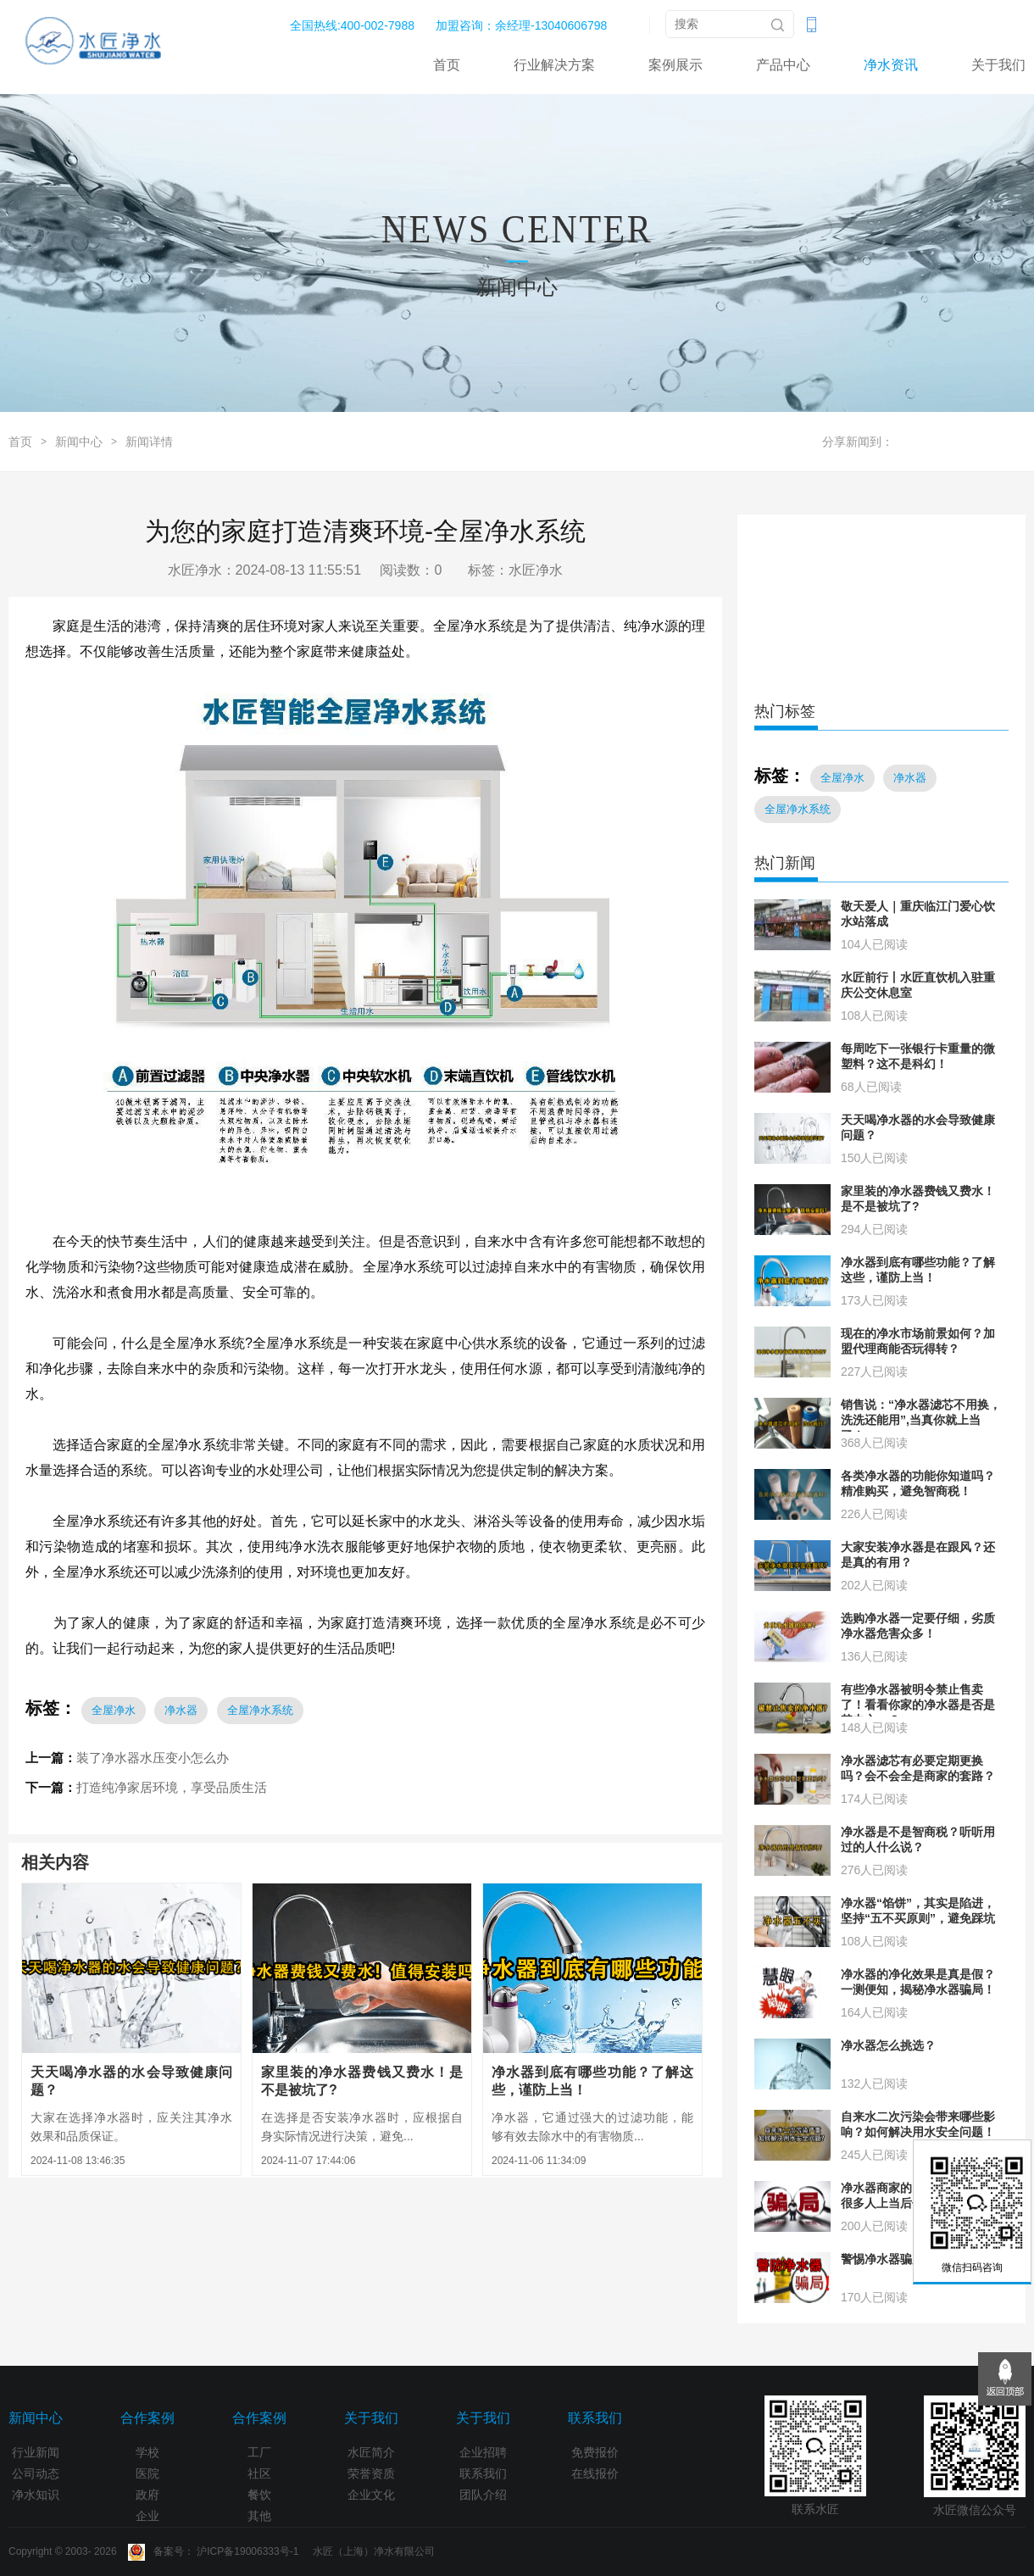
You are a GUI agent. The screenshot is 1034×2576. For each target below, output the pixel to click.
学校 (147, 2452)
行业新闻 (35, 2452)
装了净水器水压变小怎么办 (152, 1757)
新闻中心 (79, 441)
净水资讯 (891, 65)
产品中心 (783, 65)
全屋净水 (114, 1710)
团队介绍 (483, 2494)
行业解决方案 (554, 65)
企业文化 (371, 2494)
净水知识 (35, 2494)
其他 (259, 2516)
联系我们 (483, 2473)
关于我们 (998, 65)
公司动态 (35, 2473)
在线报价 (595, 2473)
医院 (147, 2473)
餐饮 (259, 2494)
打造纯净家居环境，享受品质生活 (171, 1787)
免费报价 (595, 2452)
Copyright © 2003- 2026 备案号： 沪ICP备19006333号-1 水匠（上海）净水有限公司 (221, 2551)
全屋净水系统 (260, 1710)
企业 (147, 2516)
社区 (259, 2473)
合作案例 (147, 2418)
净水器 (180, 1710)
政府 (147, 2494)
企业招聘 (483, 2452)
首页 (446, 65)
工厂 (259, 2452)
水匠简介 (371, 2452)
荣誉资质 (371, 2473)
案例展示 (675, 65)
